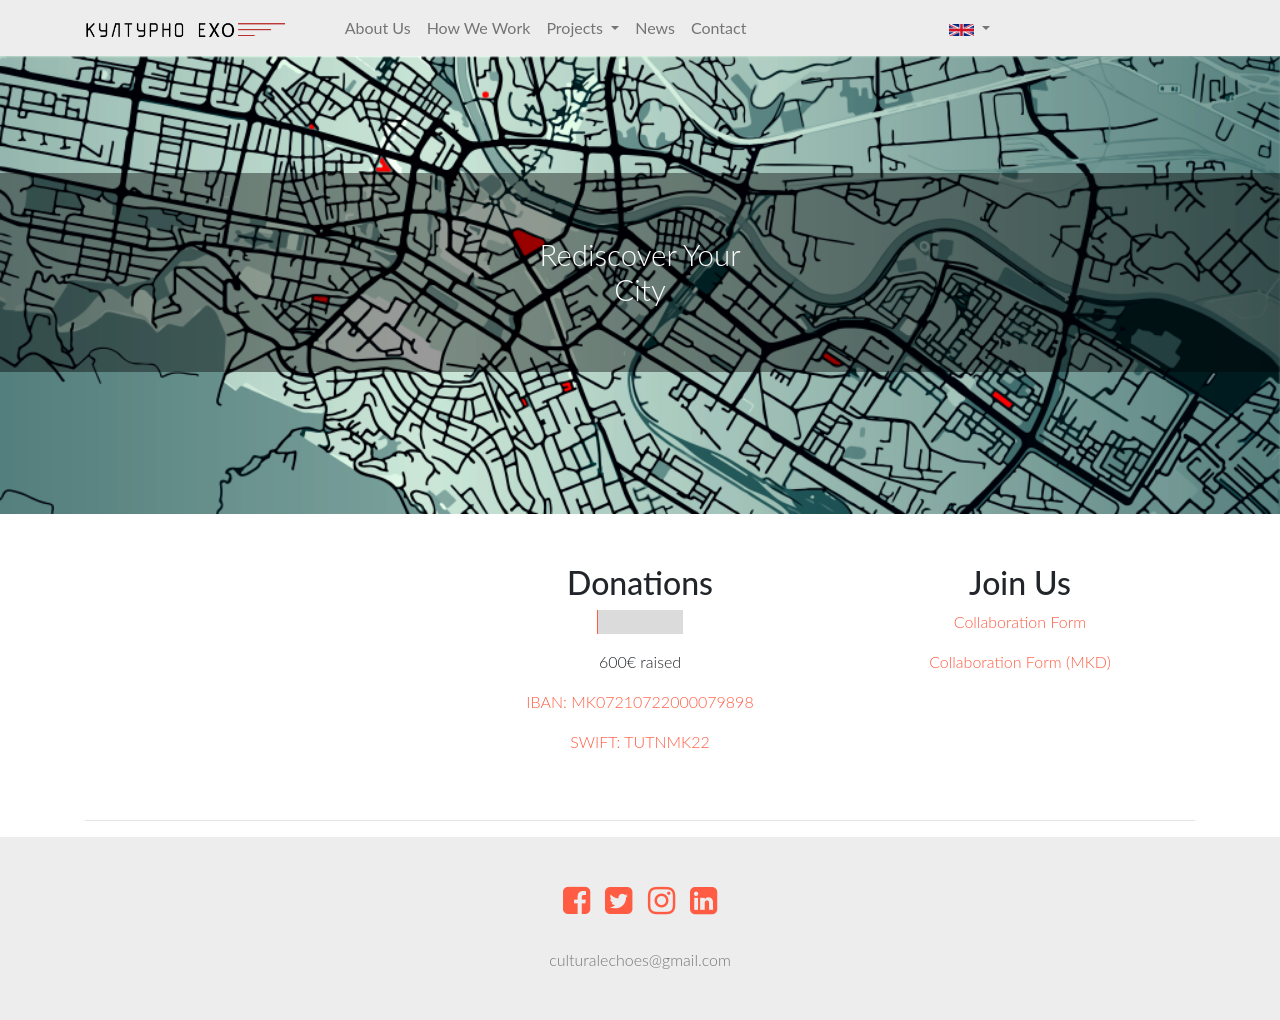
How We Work (479, 27)
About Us (378, 27)
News (655, 27)
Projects (576, 27)
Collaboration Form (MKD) (1020, 661)
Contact (718, 27)
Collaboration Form (1020, 621)
